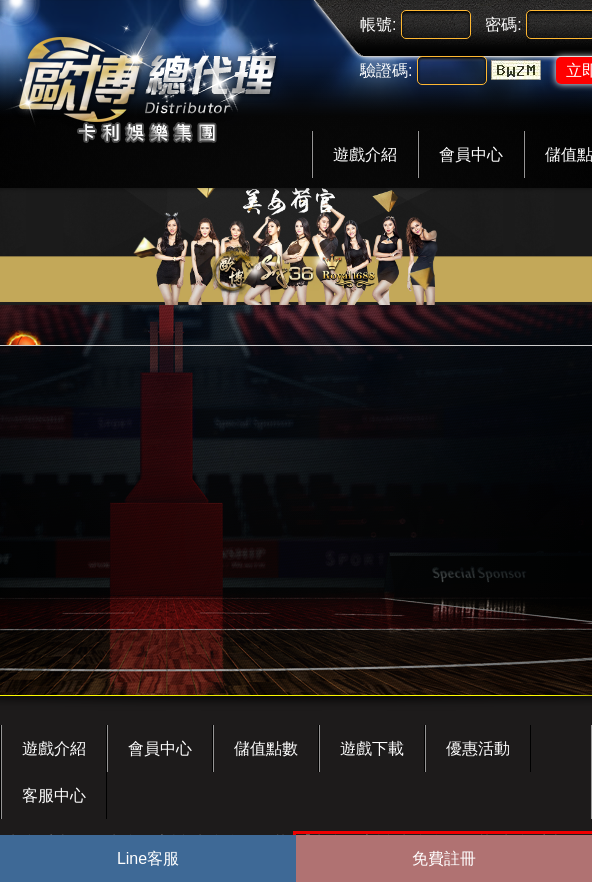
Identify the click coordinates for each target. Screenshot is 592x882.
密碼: (503, 24)
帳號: (378, 24)
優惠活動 (478, 748)
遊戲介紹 (365, 154)
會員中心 (471, 154)
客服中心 (54, 795)
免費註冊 (444, 858)
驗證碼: (386, 70)
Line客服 (148, 858)
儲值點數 (266, 748)
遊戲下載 (372, 748)
